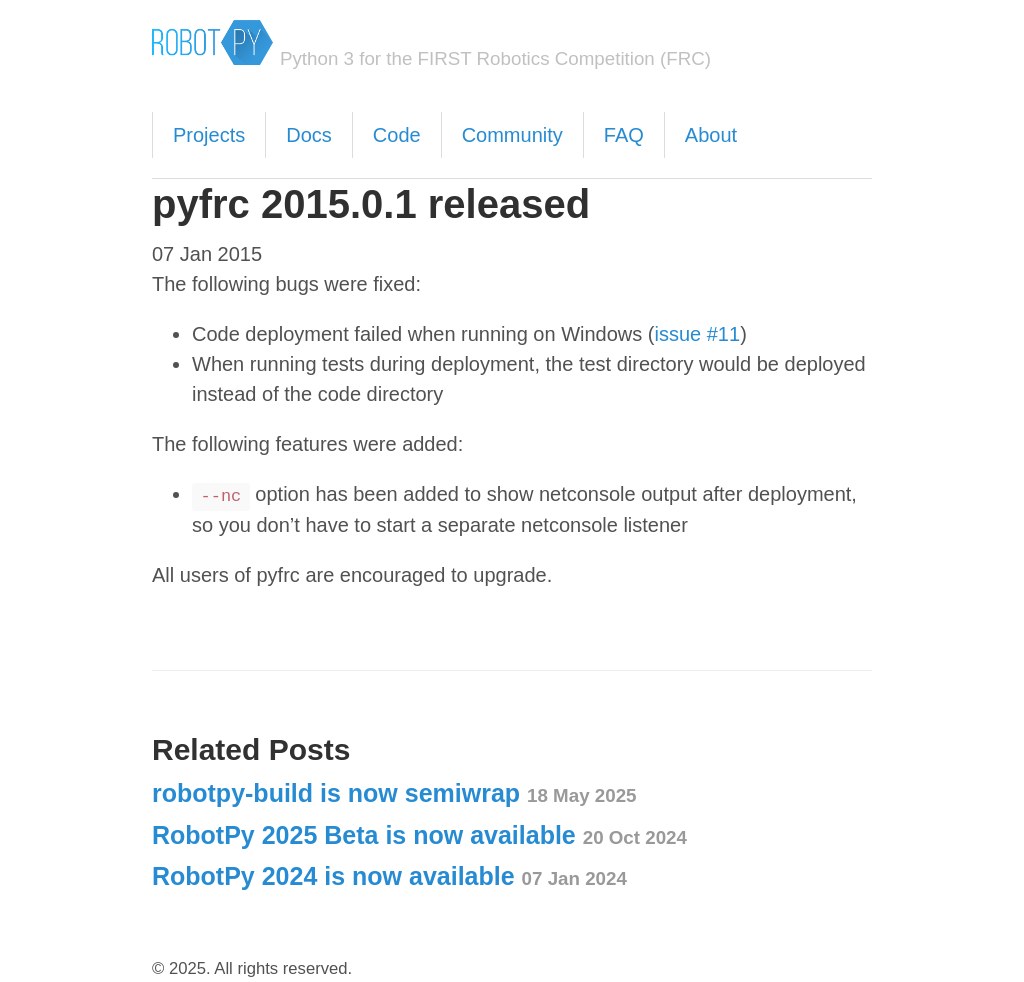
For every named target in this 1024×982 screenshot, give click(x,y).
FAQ (624, 135)
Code (397, 135)
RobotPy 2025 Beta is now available (419, 835)
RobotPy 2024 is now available (389, 876)
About (711, 135)
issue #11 (698, 334)
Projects (209, 135)
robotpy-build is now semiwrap (394, 793)
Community (512, 135)
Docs (309, 135)
